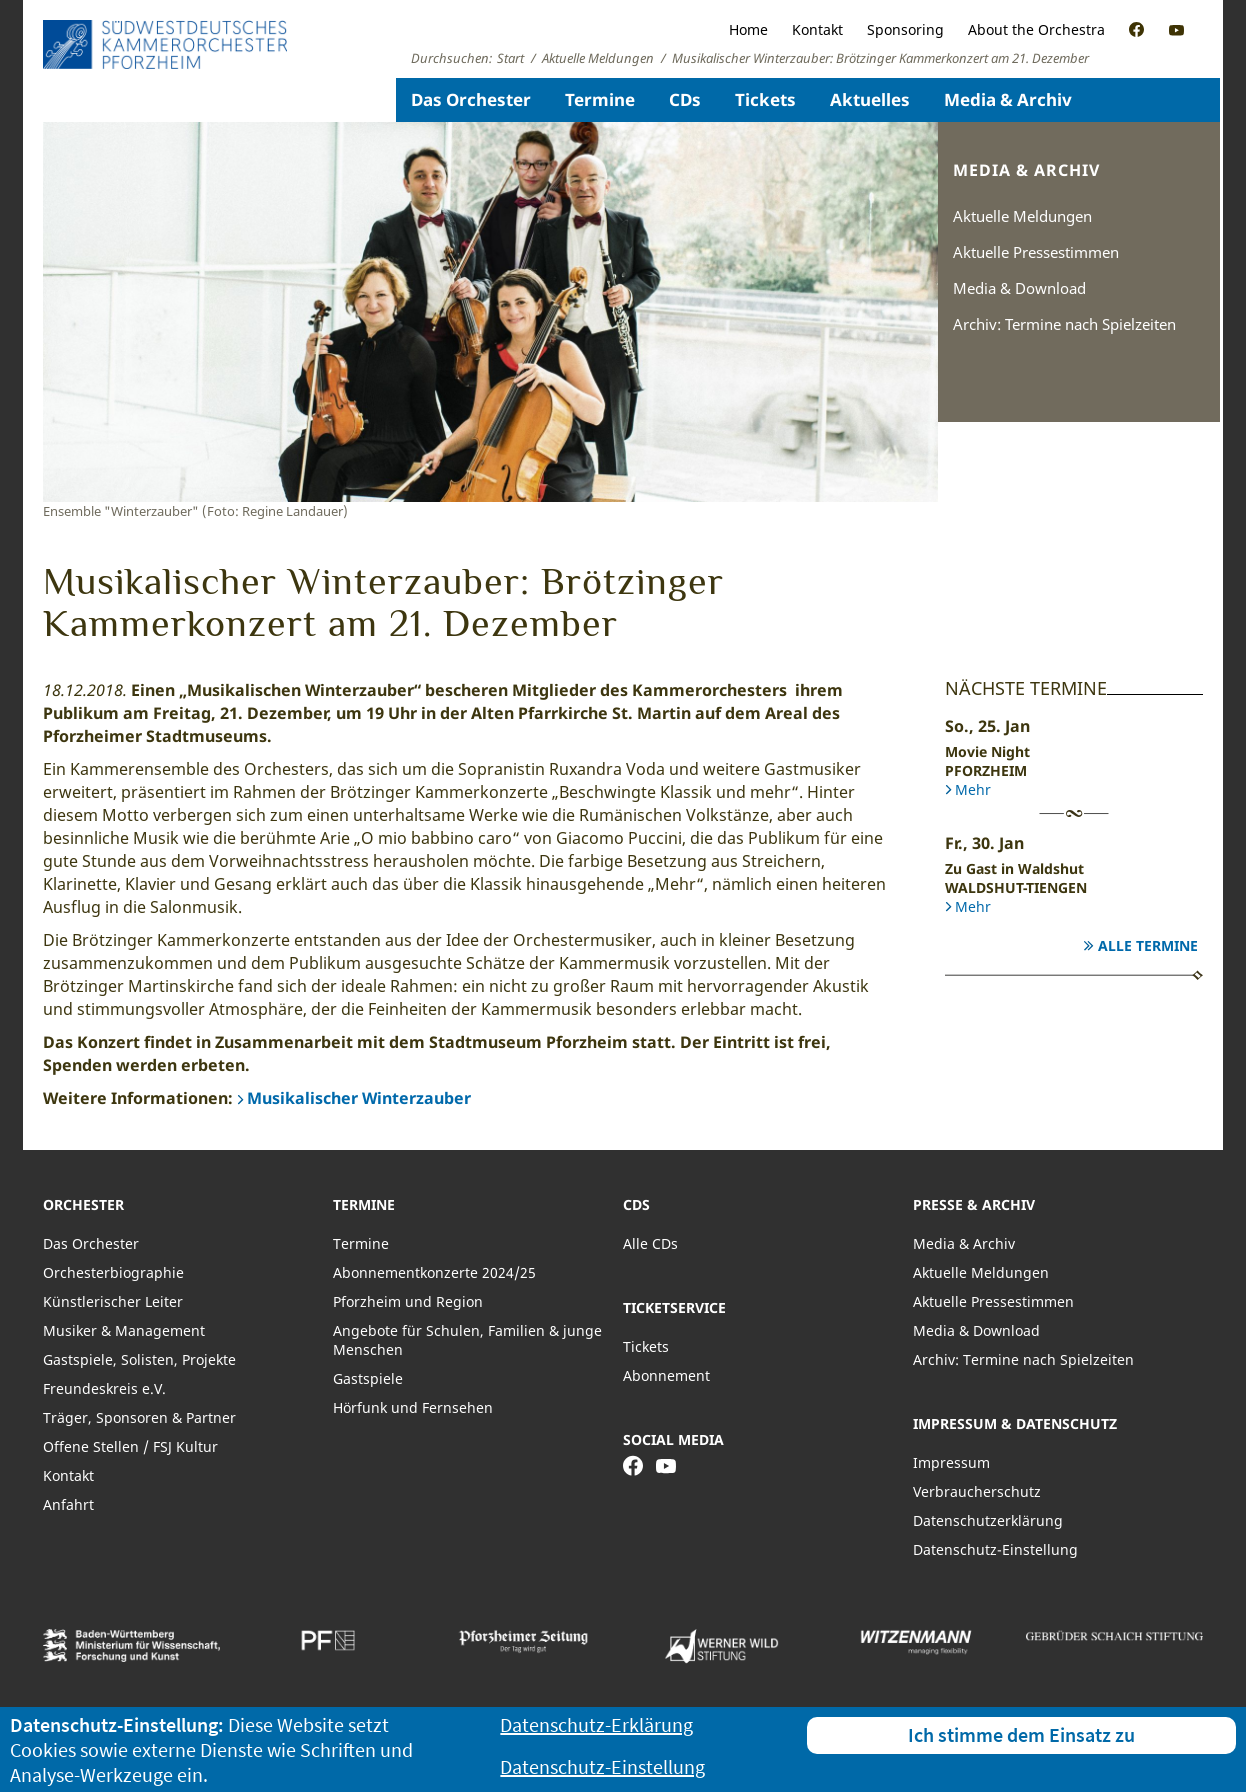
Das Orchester (471, 99)
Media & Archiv (1008, 99)
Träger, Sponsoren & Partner (139, 1417)
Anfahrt (68, 1504)
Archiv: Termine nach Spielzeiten (1064, 324)
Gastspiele (368, 1378)
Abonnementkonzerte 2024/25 (434, 1272)
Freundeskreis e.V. (104, 1388)
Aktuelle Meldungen (1022, 216)
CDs (685, 99)
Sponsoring (905, 29)
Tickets (765, 99)
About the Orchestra (1036, 29)
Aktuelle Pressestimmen (1036, 252)
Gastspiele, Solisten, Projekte (139, 1359)
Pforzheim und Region (408, 1301)
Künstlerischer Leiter (113, 1301)
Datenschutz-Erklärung (596, 1724)
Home (748, 29)
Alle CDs (650, 1243)
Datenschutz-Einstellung (995, 1549)
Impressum (951, 1462)
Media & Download (1019, 288)
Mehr (973, 789)
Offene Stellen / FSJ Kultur (130, 1446)
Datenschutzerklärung (988, 1520)
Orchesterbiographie (113, 1272)
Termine (600, 99)
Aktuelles (870, 99)
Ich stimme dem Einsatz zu (1021, 1734)
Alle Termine (1148, 945)
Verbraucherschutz (977, 1491)
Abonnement (666, 1375)
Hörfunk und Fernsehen (413, 1407)
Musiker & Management (124, 1330)
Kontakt (817, 29)
